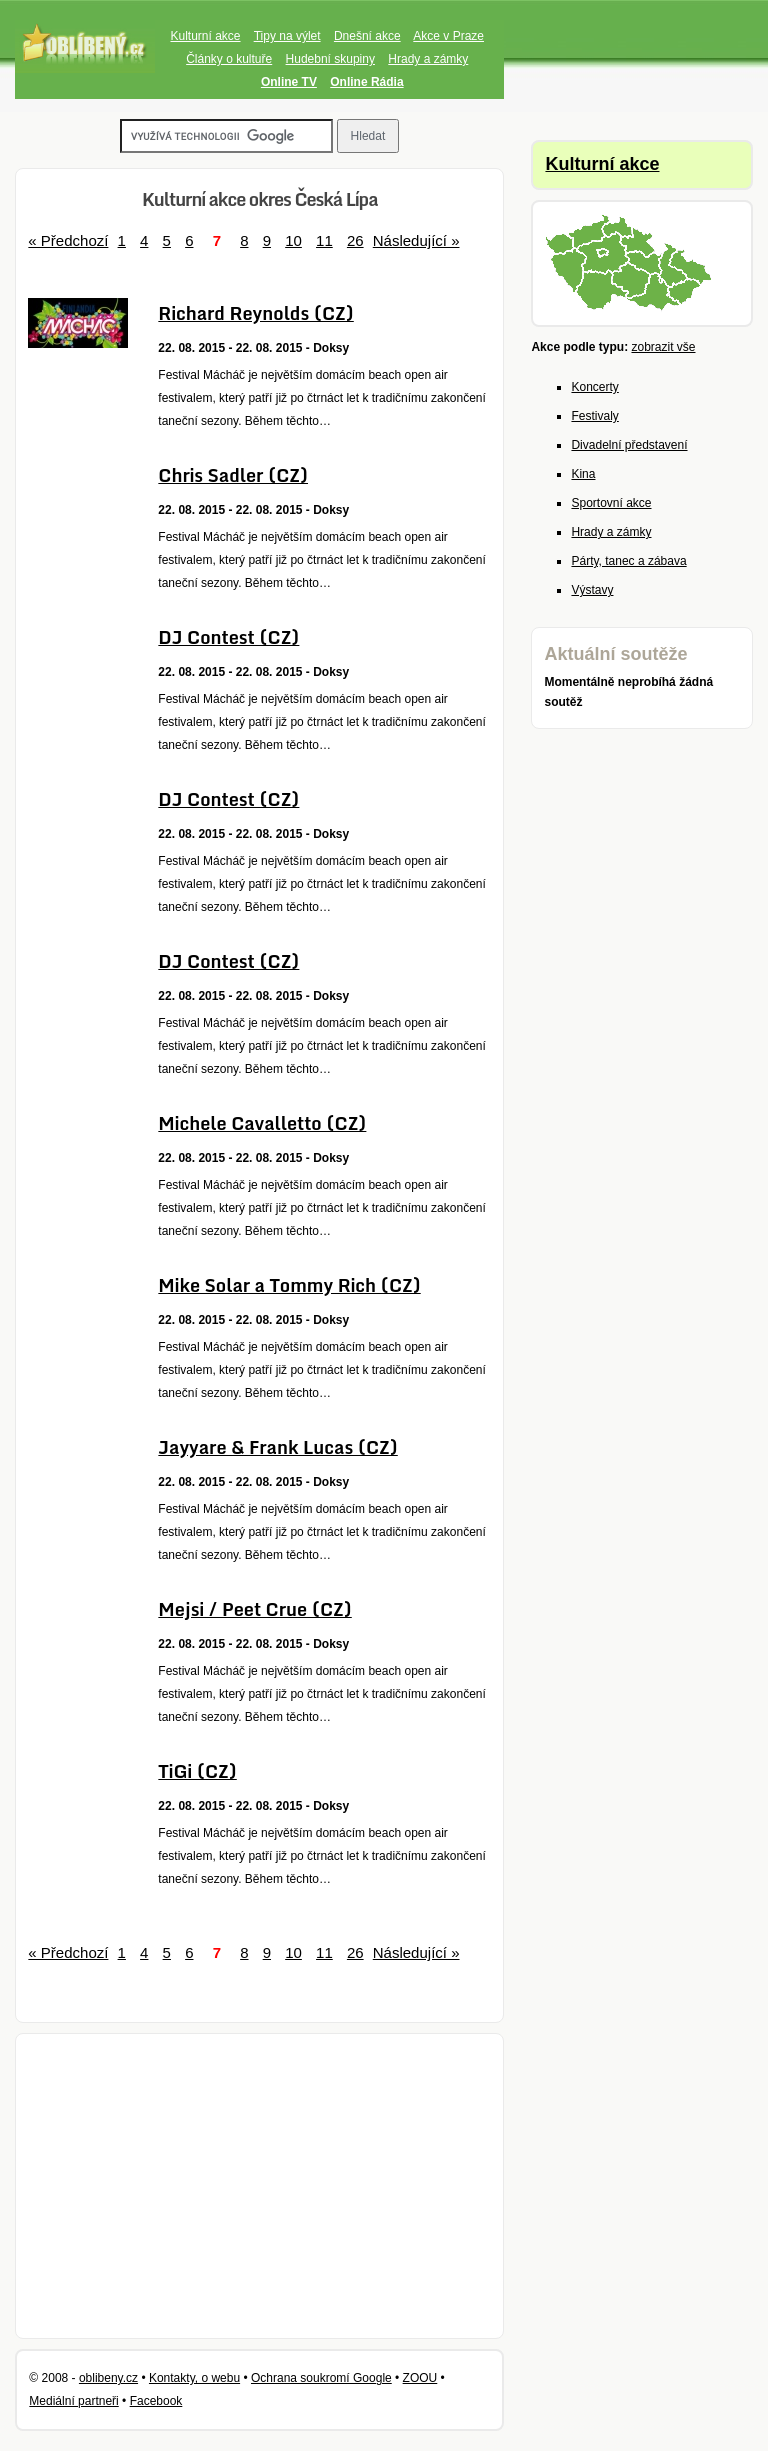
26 (355, 240)
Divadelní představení (629, 445)
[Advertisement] (259, 2186)
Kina (583, 474)
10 (293, 240)
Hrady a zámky (428, 59)
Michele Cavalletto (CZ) (262, 1123)
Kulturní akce (205, 36)
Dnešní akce (367, 36)
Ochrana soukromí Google (321, 2378)
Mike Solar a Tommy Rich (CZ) (289, 1285)
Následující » (416, 240)
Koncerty (594, 387)
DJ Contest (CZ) (228, 637)
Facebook (156, 2401)
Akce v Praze (448, 36)
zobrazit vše (663, 347)
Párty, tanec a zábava (628, 561)
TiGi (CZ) (197, 1771)
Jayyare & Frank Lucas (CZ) (277, 1447)
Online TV (289, 82)
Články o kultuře (229, 59)
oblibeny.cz (108, 2378)
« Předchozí (68, 240)
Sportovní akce (611, 503)
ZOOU (420, 2378)
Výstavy (592, 590)
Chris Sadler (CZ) (233, 475)
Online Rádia (366, 82)
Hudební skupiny (330, 59)
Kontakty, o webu (194, 2378)
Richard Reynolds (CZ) (255, 313)
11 (324, 240)
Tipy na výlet (287, 36)
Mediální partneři (73, 2401)
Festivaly (594, 416)
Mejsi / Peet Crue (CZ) (254, 1609)
